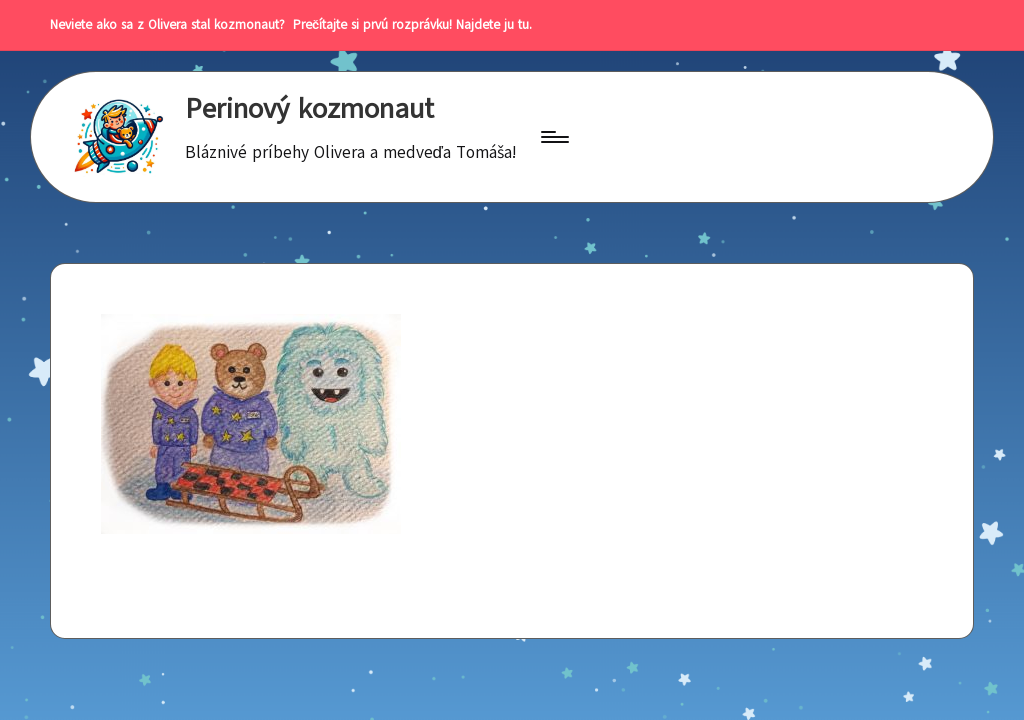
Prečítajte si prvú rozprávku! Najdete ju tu (407, 25)
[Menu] (553, 137)
